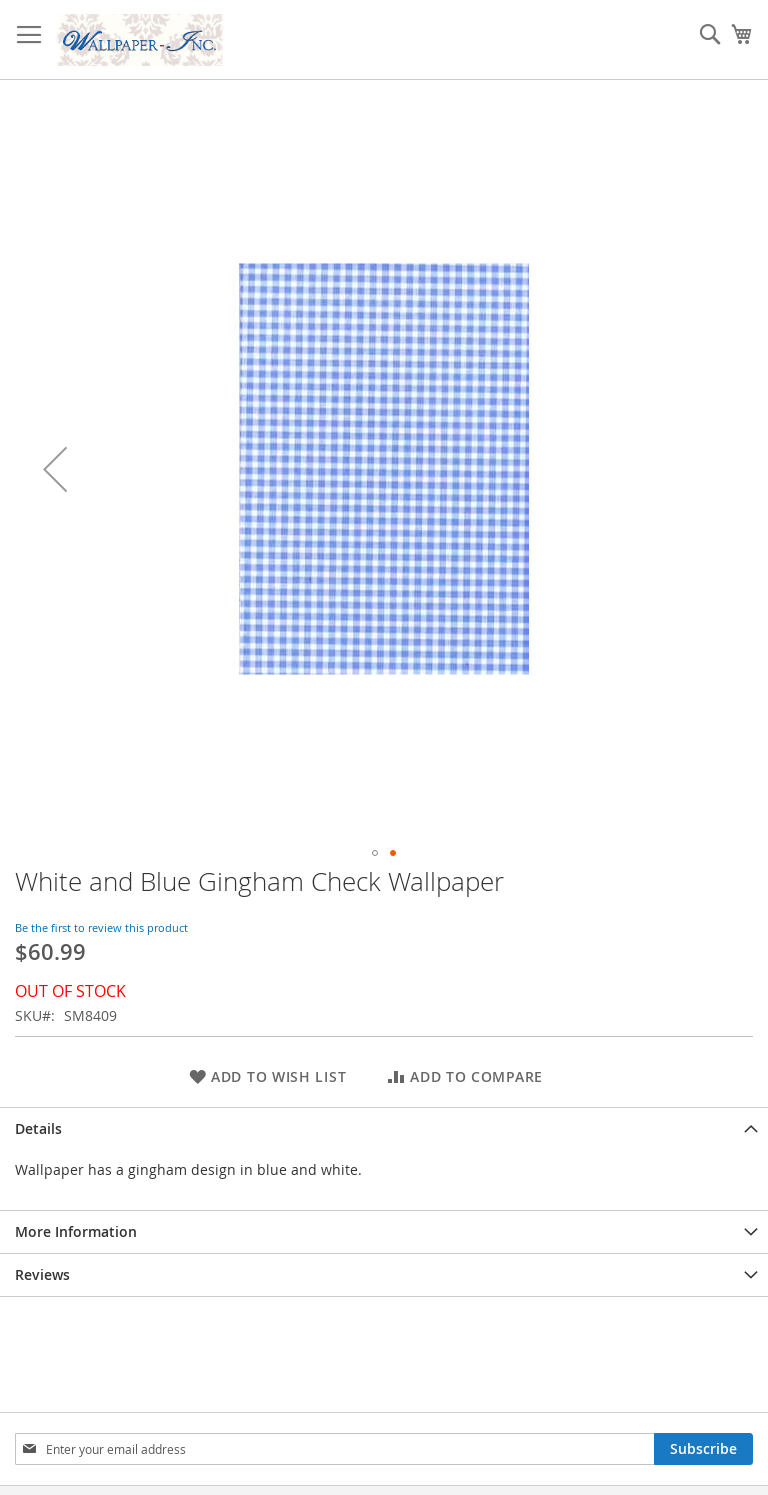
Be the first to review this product (101, 927)
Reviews (42, 1274)
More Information (76, 1231)
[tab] (384, 1128)
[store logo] (140, 40)
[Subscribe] (703, 1449)
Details (38, 1128)
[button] (55, 469)
